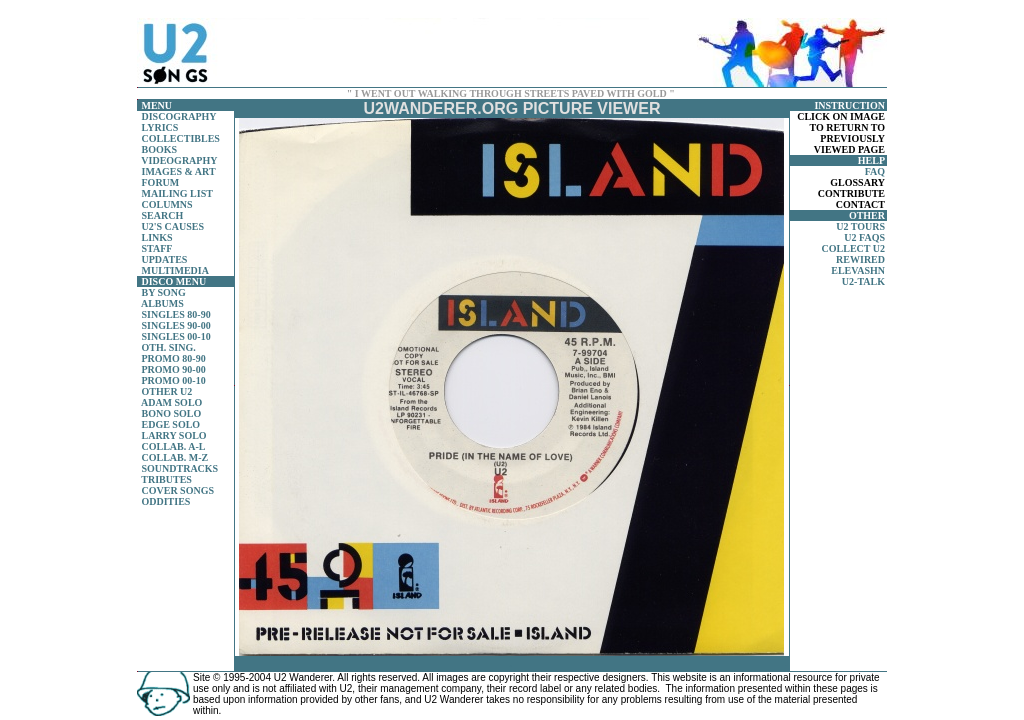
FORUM (161, 182)
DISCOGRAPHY (179, 116)
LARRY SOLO (174, 435)
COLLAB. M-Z (175, 457)
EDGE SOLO (171, 424)
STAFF (157, 248)
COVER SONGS (178, 490)
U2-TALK (863, 281)
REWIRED (860, 259)
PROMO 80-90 (174, 358)
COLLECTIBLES (181, 138)
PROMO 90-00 (174, 369)
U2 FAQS (864, 237)
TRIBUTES (166, 479)
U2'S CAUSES (173, 226)
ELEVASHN (858, 270)
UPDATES (165, 259)
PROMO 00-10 (174, 380)
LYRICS (160, 127)
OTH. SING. (169, 347)
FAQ (875, 171)
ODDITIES (166, 501)
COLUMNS (167, 204)
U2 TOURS (860, 226)
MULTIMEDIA (175, 270)
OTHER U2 (167, 391)
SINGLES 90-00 (176, 325)
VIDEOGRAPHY (179, 160)
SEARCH (163, 215)
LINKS (157, 237)
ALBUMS (162, 303)
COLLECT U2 (853, 248)
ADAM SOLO (171, 402)
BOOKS (160, 149)
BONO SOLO (172, 413)
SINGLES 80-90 (176, 314)
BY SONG (164, 292)
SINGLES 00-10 (176, 336)
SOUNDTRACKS (180, 468)
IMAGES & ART (179, 171)
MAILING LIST (177, 193)
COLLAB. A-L (174, 446)
